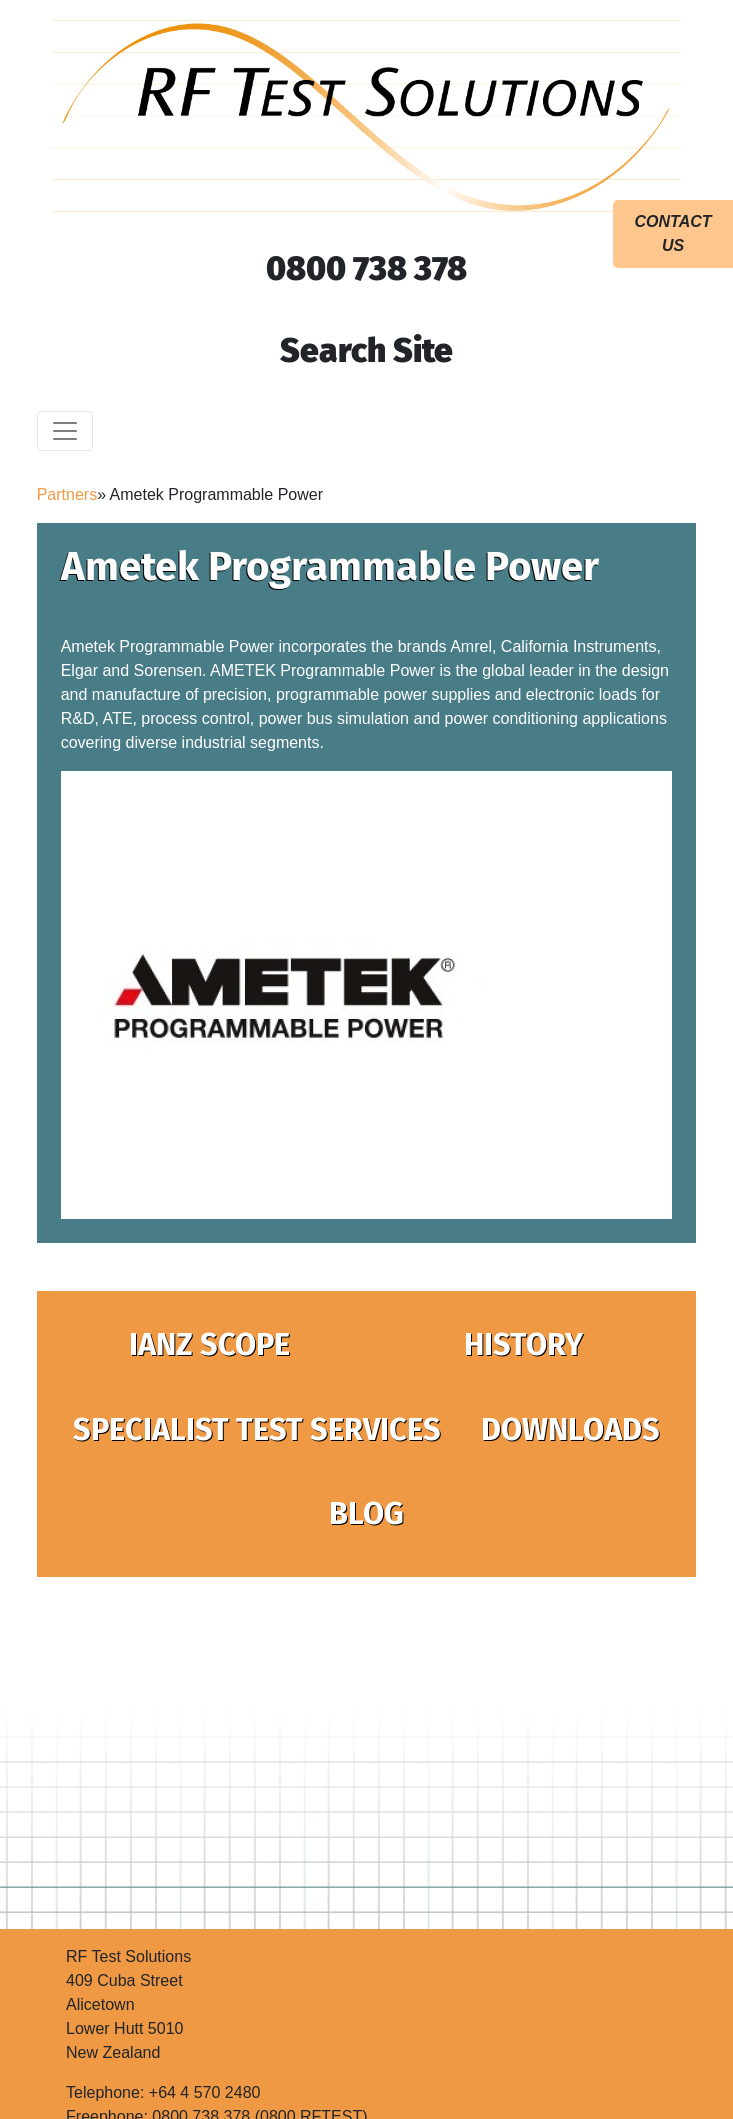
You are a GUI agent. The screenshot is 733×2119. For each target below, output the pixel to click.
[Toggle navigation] (65, 431)
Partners (67, 494)
